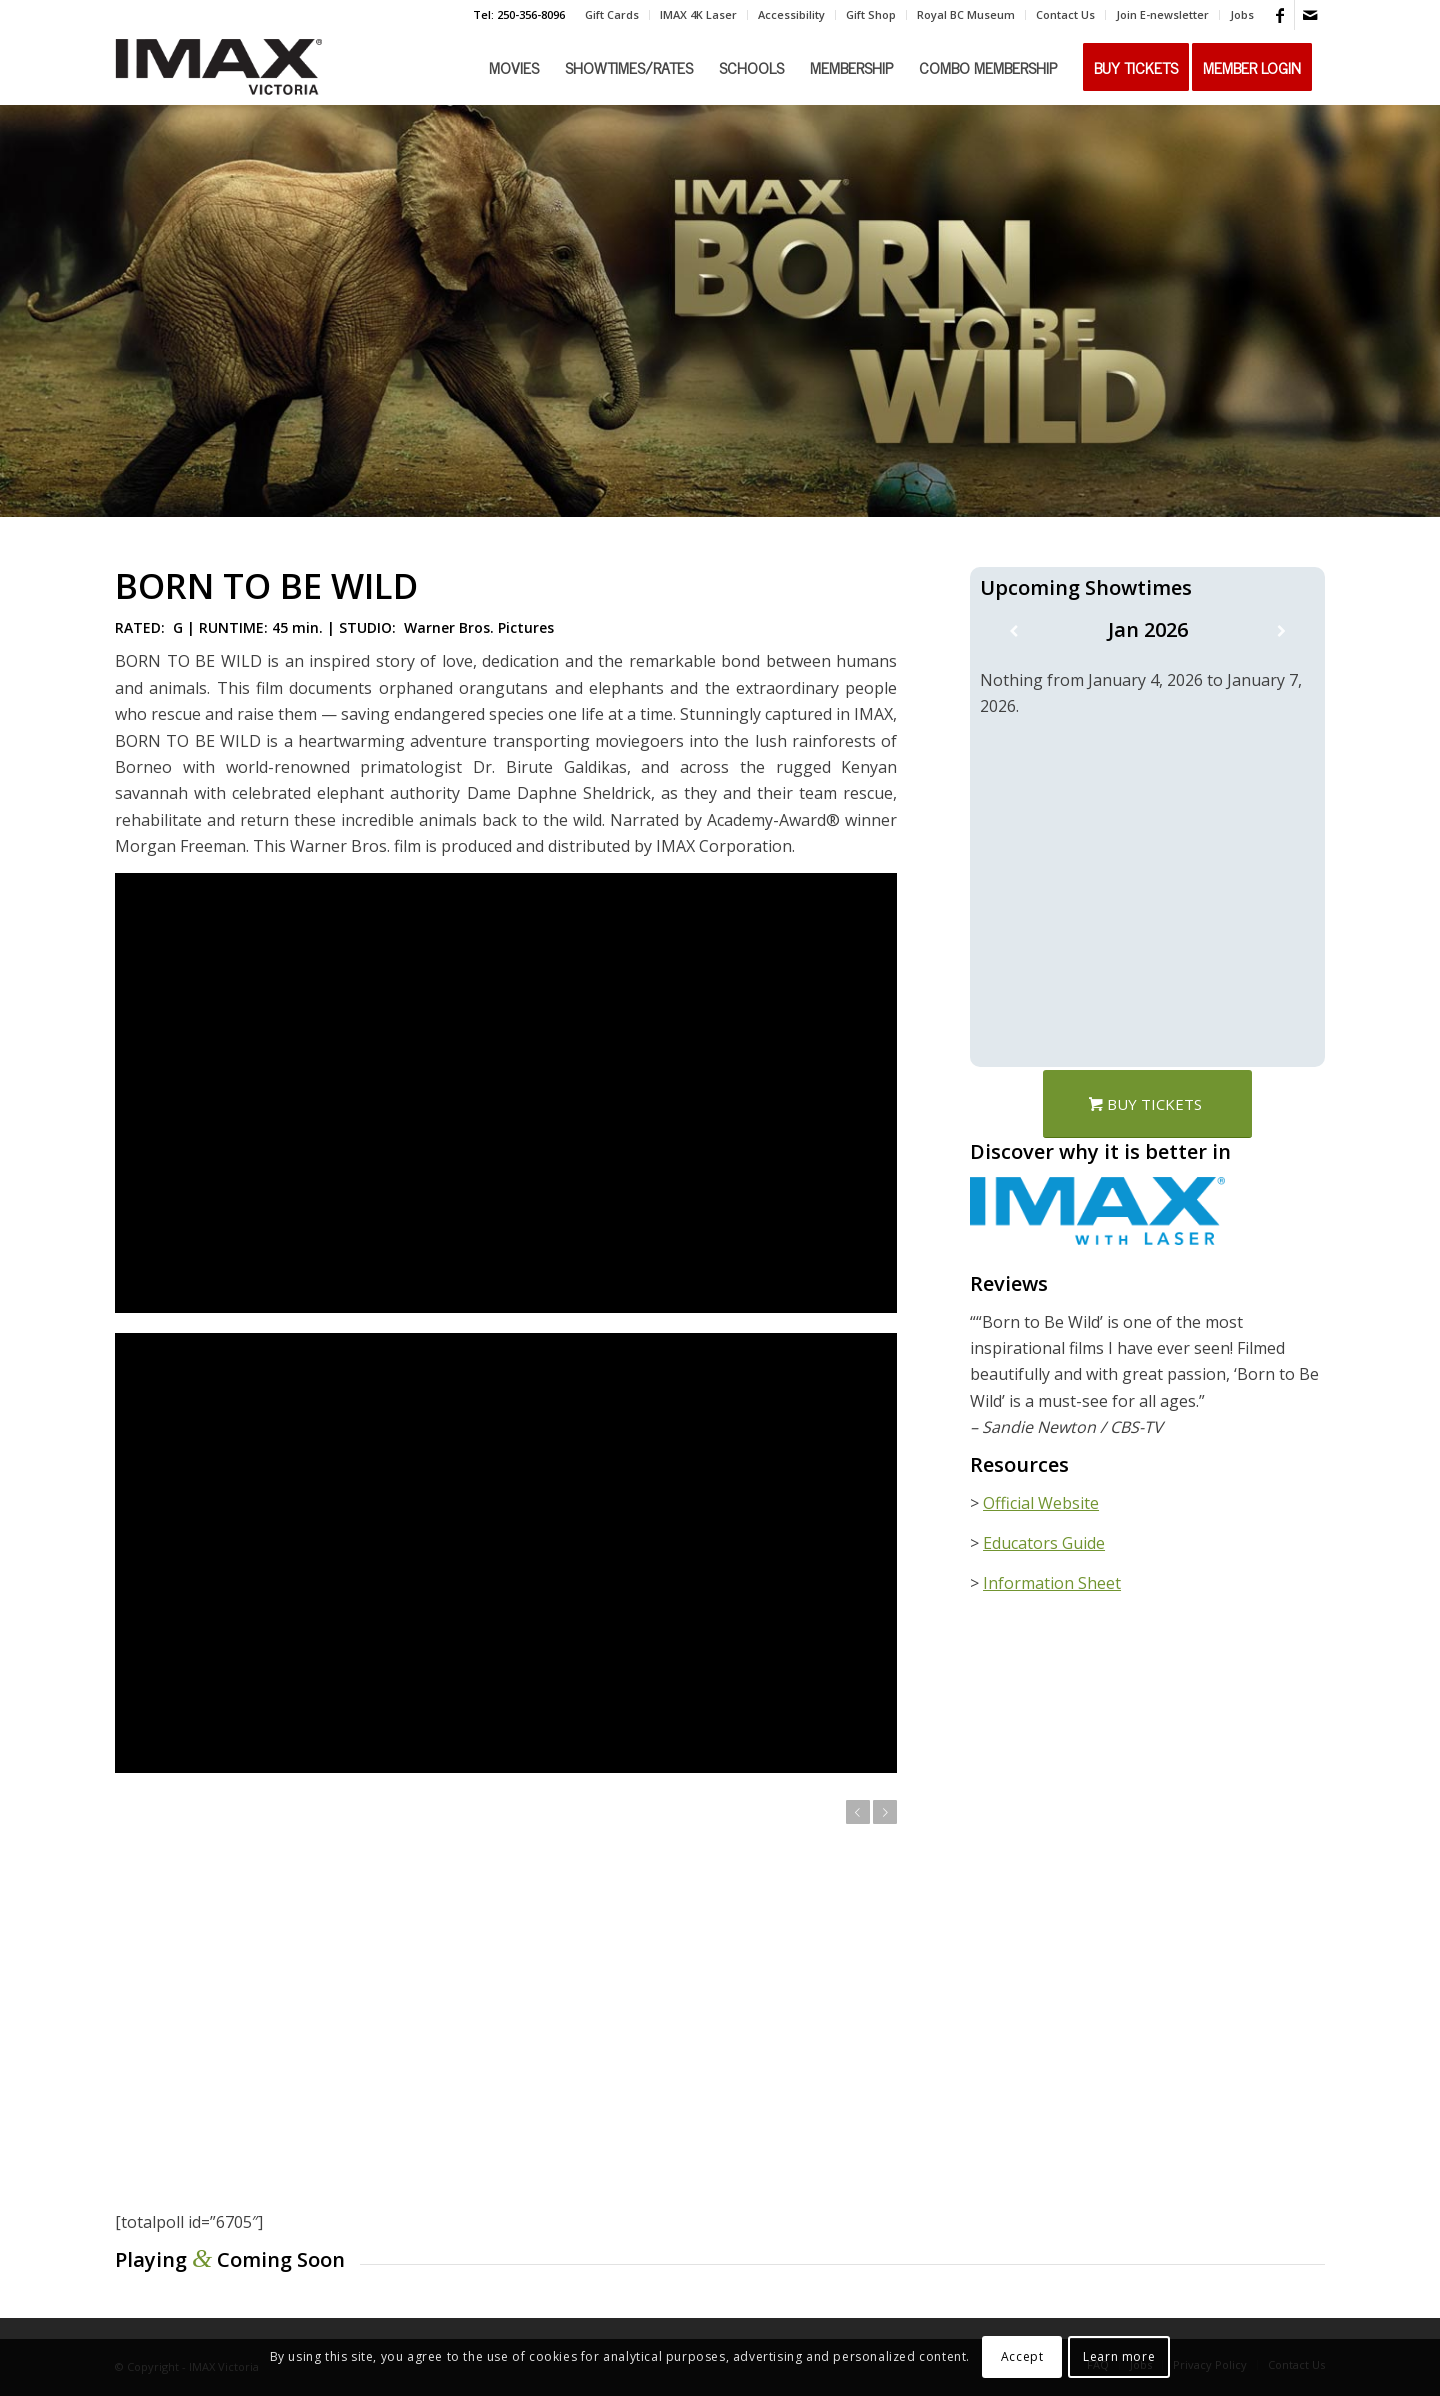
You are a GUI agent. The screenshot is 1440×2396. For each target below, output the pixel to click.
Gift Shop (871, 14)
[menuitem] (612, 15)
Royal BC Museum (966, 14)
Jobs (1242, 14)
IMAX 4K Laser (698, 14)
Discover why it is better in (1100, 1151)
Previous (858, 1812)
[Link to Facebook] (1279, 15)
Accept (1022, 2356)
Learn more (1119, 2356)
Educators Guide (1044, 1543)
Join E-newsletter (1162, 14)
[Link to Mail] (1310, 15)
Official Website (1041, 1503)
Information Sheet (1052, 1583)
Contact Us (1065, 14)
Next (885, 1812)
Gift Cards (612, 14)
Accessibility (791, 14)
